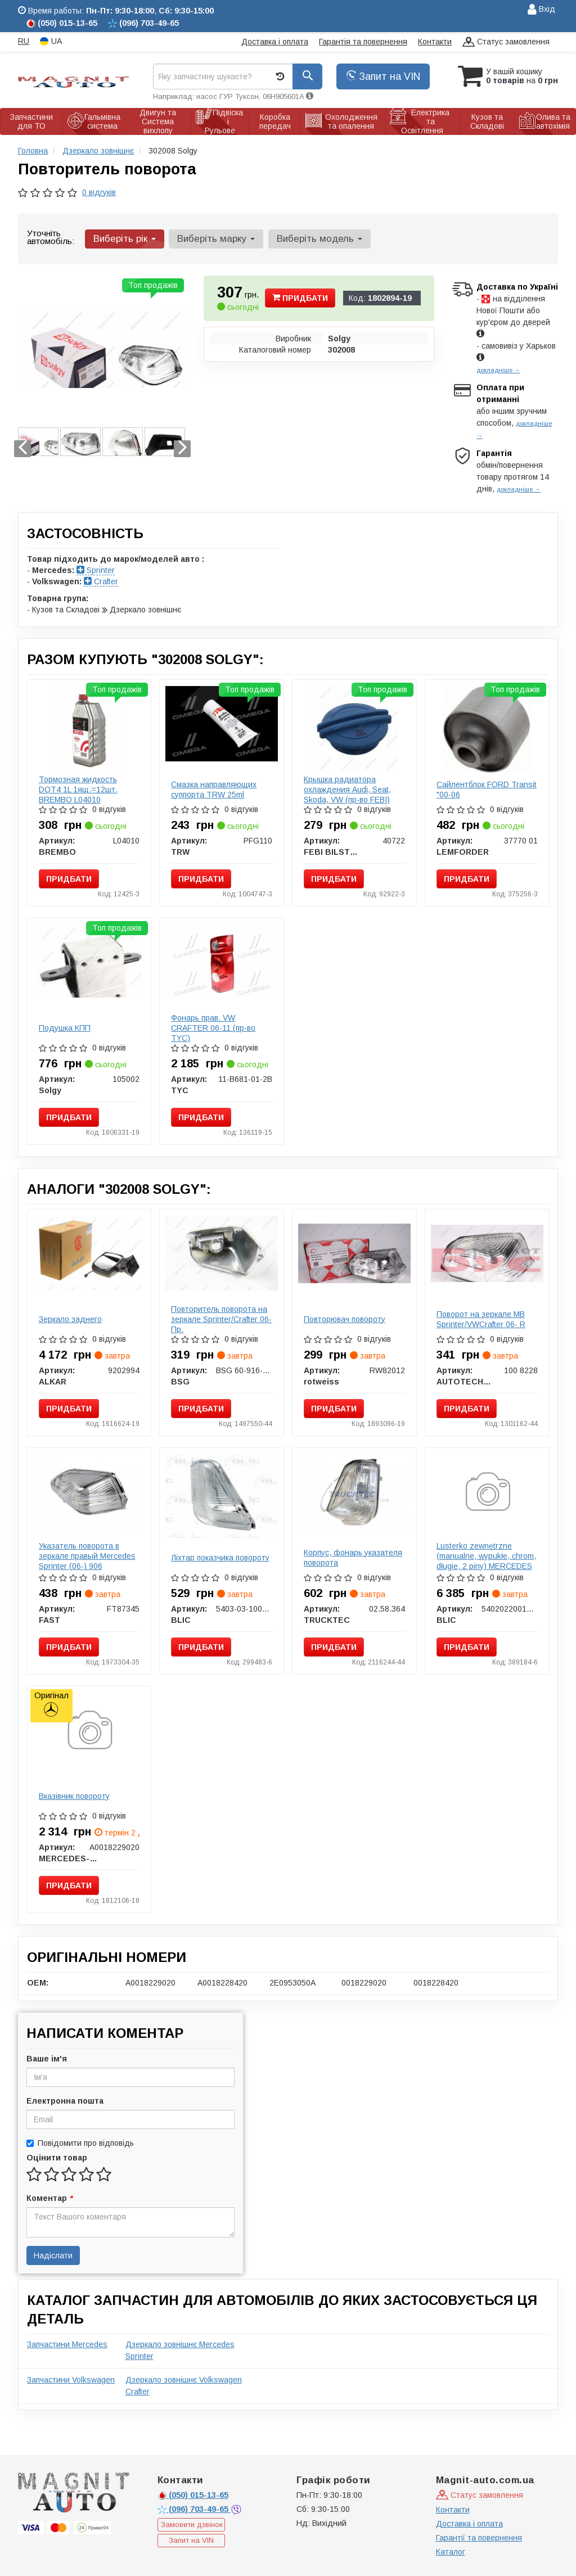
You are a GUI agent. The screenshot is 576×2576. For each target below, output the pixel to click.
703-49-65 (194, 2509)
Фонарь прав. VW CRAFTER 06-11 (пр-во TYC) (213, 1028)
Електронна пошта (65, 2100)
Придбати (300, 298)
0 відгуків (99, 192)
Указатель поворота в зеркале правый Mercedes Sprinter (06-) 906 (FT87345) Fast (87, 1561)
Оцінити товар (56, 2157)
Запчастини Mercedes (67, 2344)
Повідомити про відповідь (80, 2143)
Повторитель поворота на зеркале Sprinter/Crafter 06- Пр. (221, 1319)
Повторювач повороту (344, 1319)
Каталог (450, 2551)
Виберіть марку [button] (216, 238)
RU (23, 41)
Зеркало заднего (70, 1319)
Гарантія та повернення (363, 41)
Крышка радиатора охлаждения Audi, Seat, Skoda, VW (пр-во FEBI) (347, 789)
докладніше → (498, 370)
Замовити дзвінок (192, 2524)
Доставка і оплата (274, 41)
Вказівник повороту (74, 1796)
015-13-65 (193, 2495)
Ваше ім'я (46, 2058)
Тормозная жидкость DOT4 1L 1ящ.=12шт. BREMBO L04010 (78, 789)
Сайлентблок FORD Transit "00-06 (486, 789)
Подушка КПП (65, 1027)
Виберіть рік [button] (124, 238)
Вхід (541, 9)
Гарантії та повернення (479, 2537)
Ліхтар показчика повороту (220, 1557)
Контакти (435, 41)
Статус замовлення (506, 42)
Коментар (49, 2198)
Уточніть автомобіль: (50, 237)
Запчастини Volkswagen (71, 2379)
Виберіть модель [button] (319, 238)
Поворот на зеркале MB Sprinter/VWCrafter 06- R (480, 1319)
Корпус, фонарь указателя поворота (353, 1557)
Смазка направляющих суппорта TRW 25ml (213, 789)
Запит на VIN (383, 76)
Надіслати (53, 2255)
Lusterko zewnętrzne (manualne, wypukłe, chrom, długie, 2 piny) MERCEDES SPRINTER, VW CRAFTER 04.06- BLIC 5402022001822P (486, 1571)
